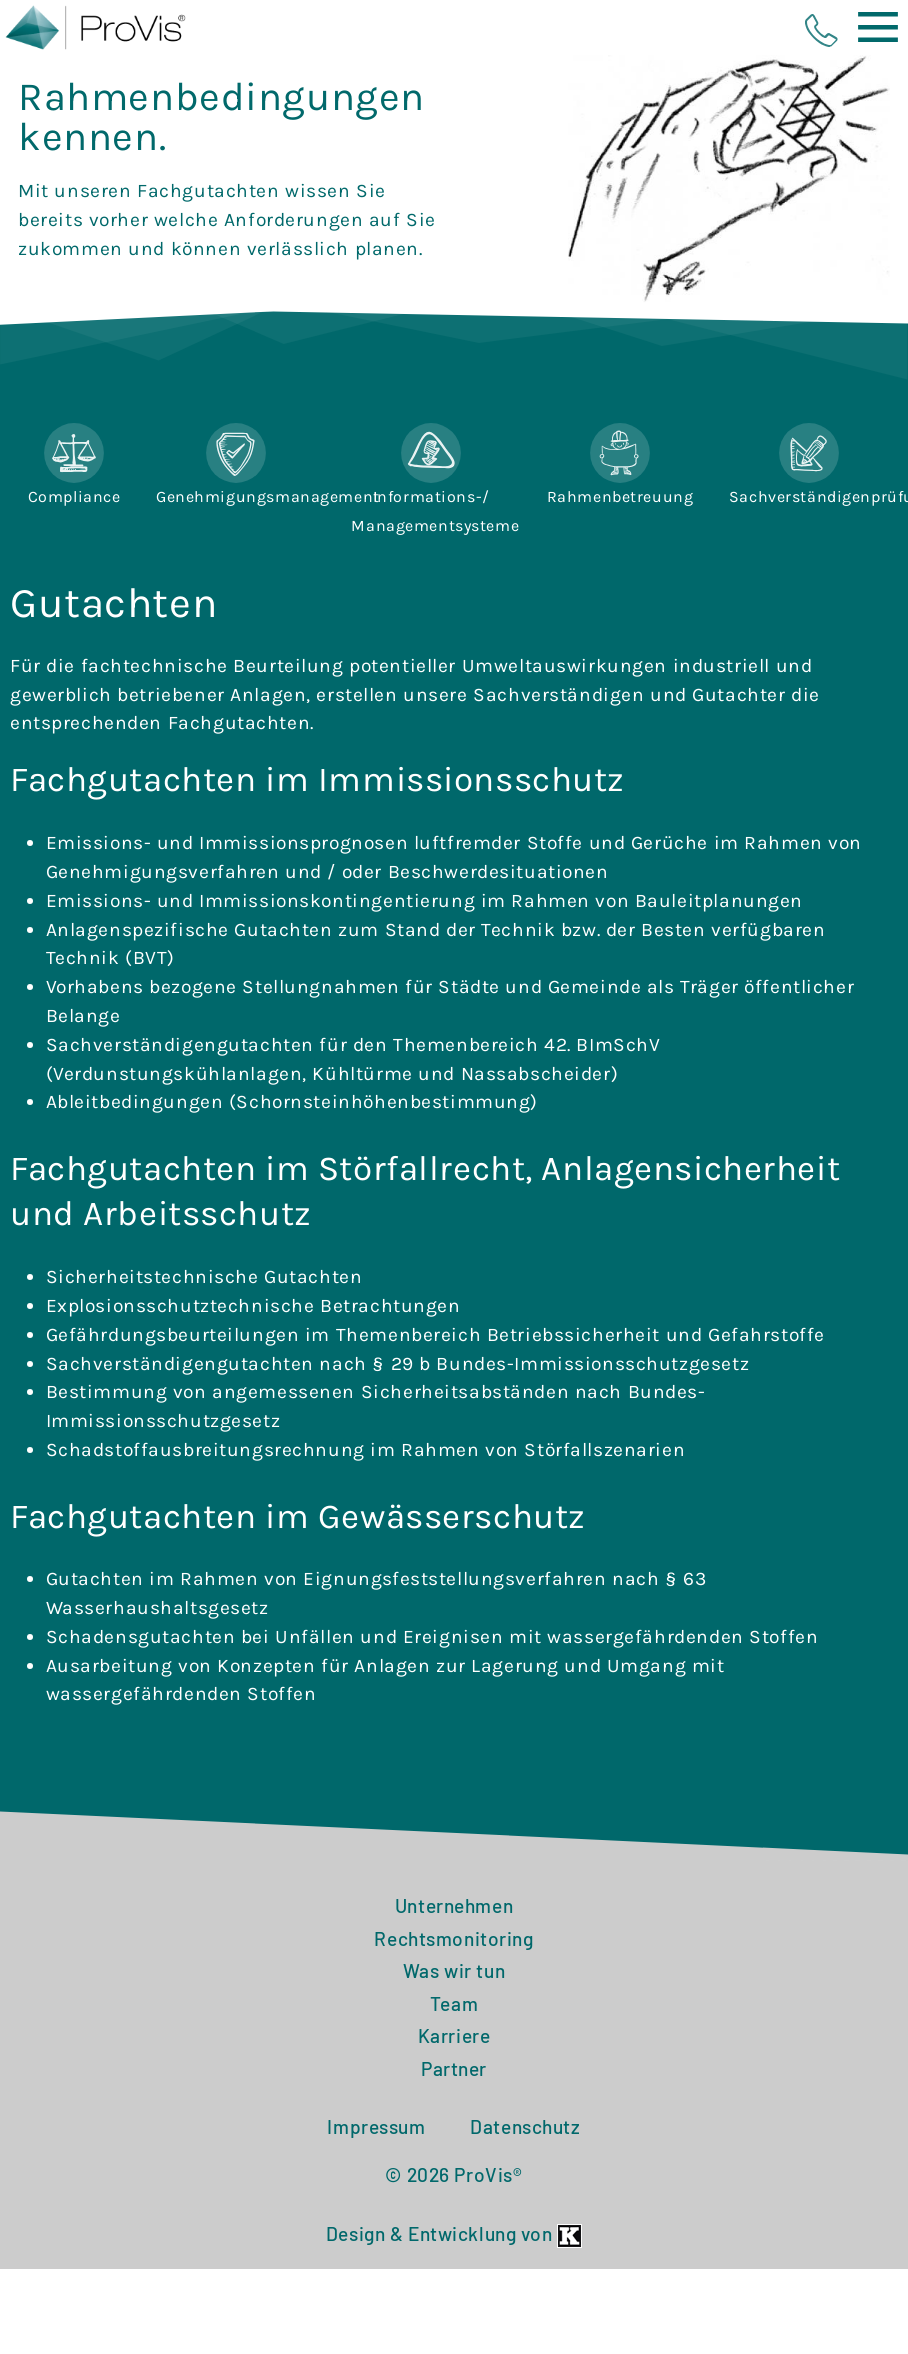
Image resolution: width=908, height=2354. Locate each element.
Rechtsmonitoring (453, 2000)
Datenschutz (525, 2188)
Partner (454, 2130)
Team (454, 2065)
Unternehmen (454, 1967)
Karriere (454, 2098)
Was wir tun (454, 2033)
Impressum (376, 2188)
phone (821, 30)
